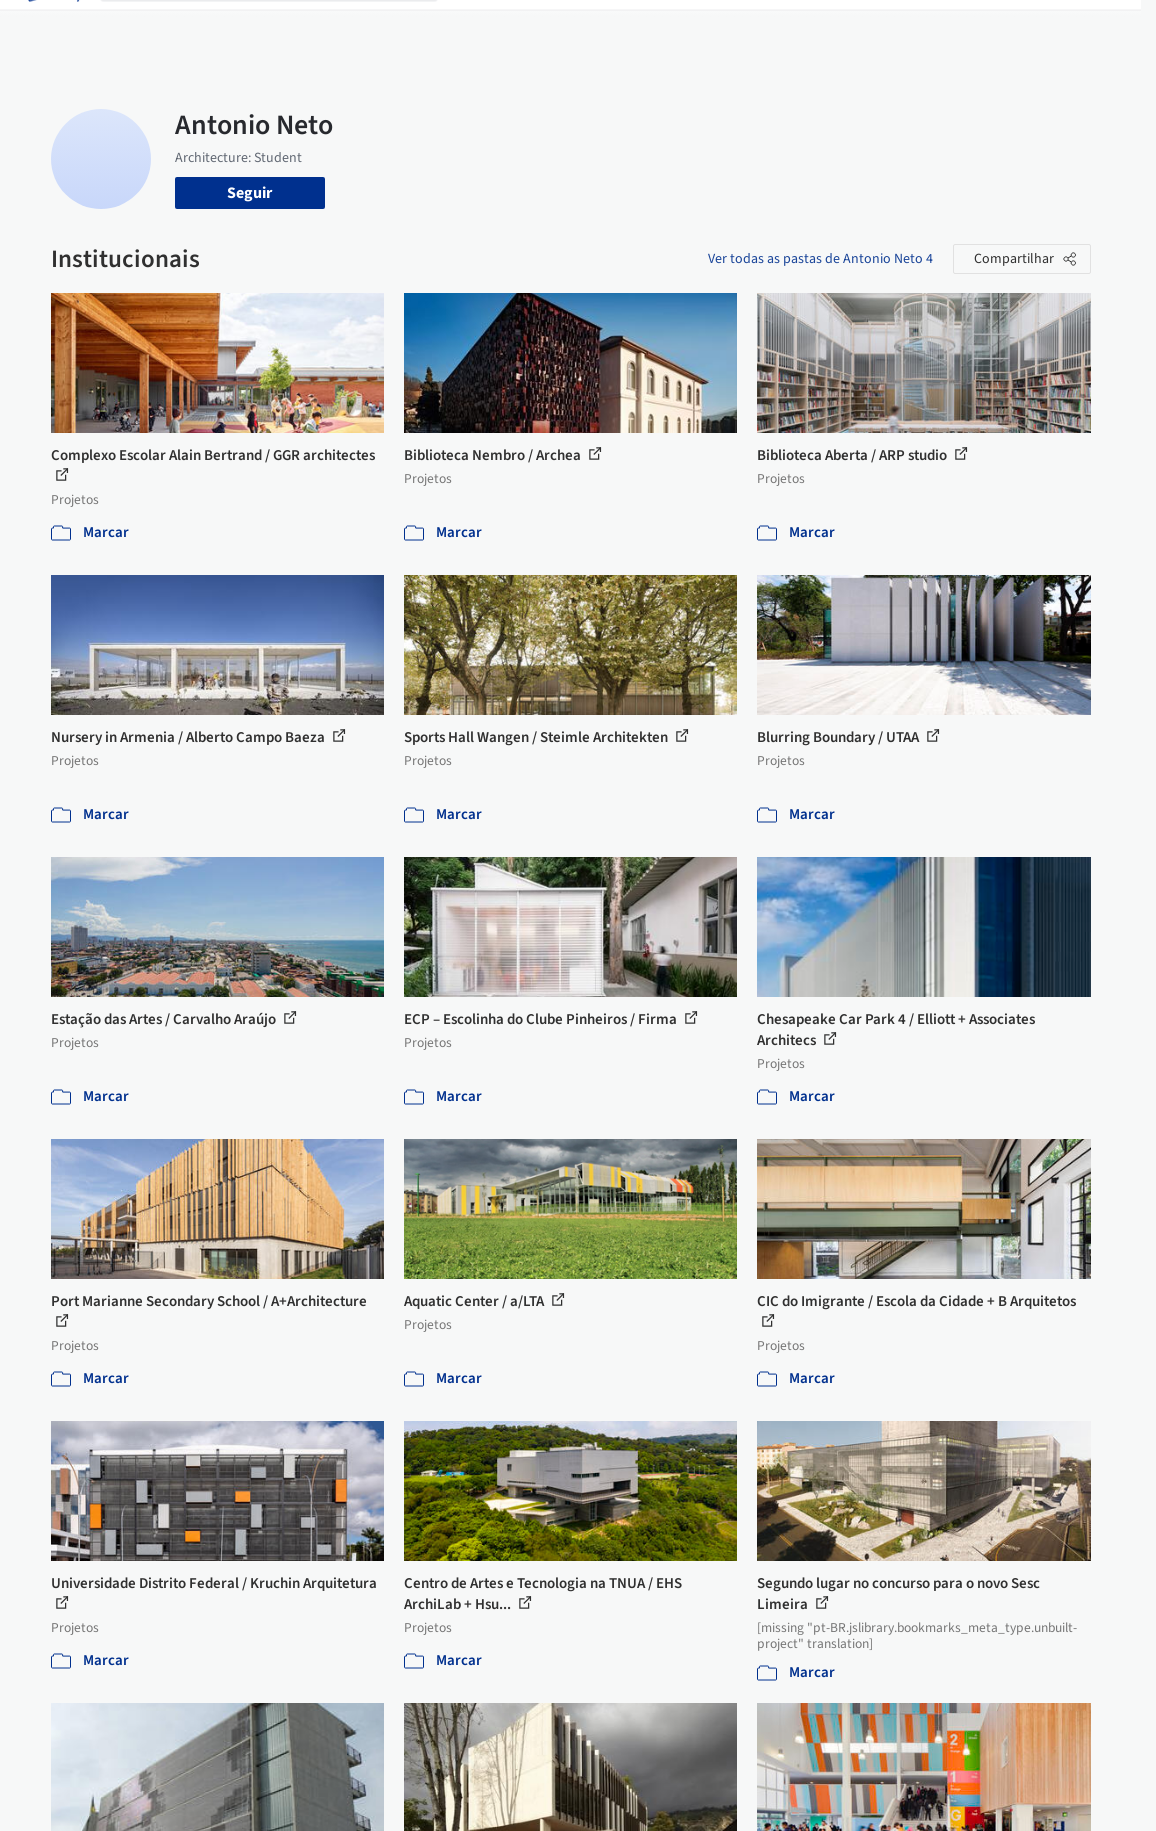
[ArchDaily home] (52, 28)
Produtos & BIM (647, 28)
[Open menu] (1105, 28)
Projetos (483, 28)
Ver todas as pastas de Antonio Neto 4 (820, 259)
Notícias (741, 28)
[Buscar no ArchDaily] (285, 28)
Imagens (553, 28)
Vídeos (804, 28)
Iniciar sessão (909, 28)
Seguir (249, 193)
